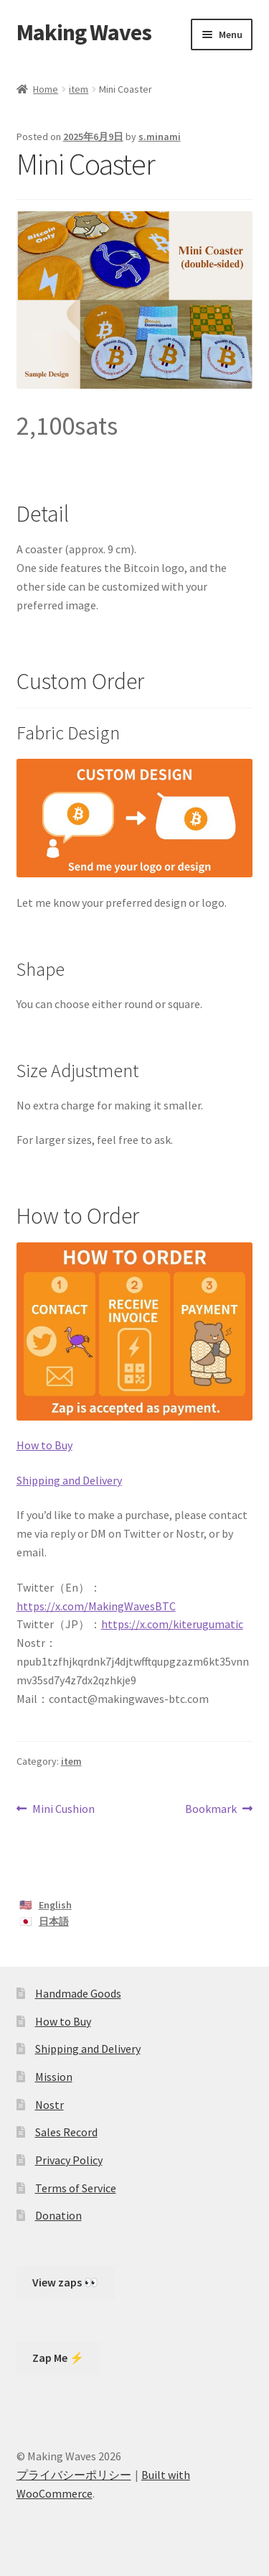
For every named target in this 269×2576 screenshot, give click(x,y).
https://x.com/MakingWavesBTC (96, 1606)
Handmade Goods (78, 1993)
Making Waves (83, 32)
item (78, 89)
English (55, 1904)
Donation (58, 2215)
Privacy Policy (69, 2160)
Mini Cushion (63, 1809)
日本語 (54, 1921)
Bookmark (211, 1809)
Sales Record (66, 2132)
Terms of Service (75, 2188)
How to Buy (44, 1445)
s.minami (159, 136)
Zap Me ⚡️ (58, 2357)
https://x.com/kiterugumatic (172, 1624)
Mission (53, 2076)
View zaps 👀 (65, 2282)
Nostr (49, 2104)
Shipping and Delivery (69, 1480)
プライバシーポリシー (73, 2474)
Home (45, 89)
